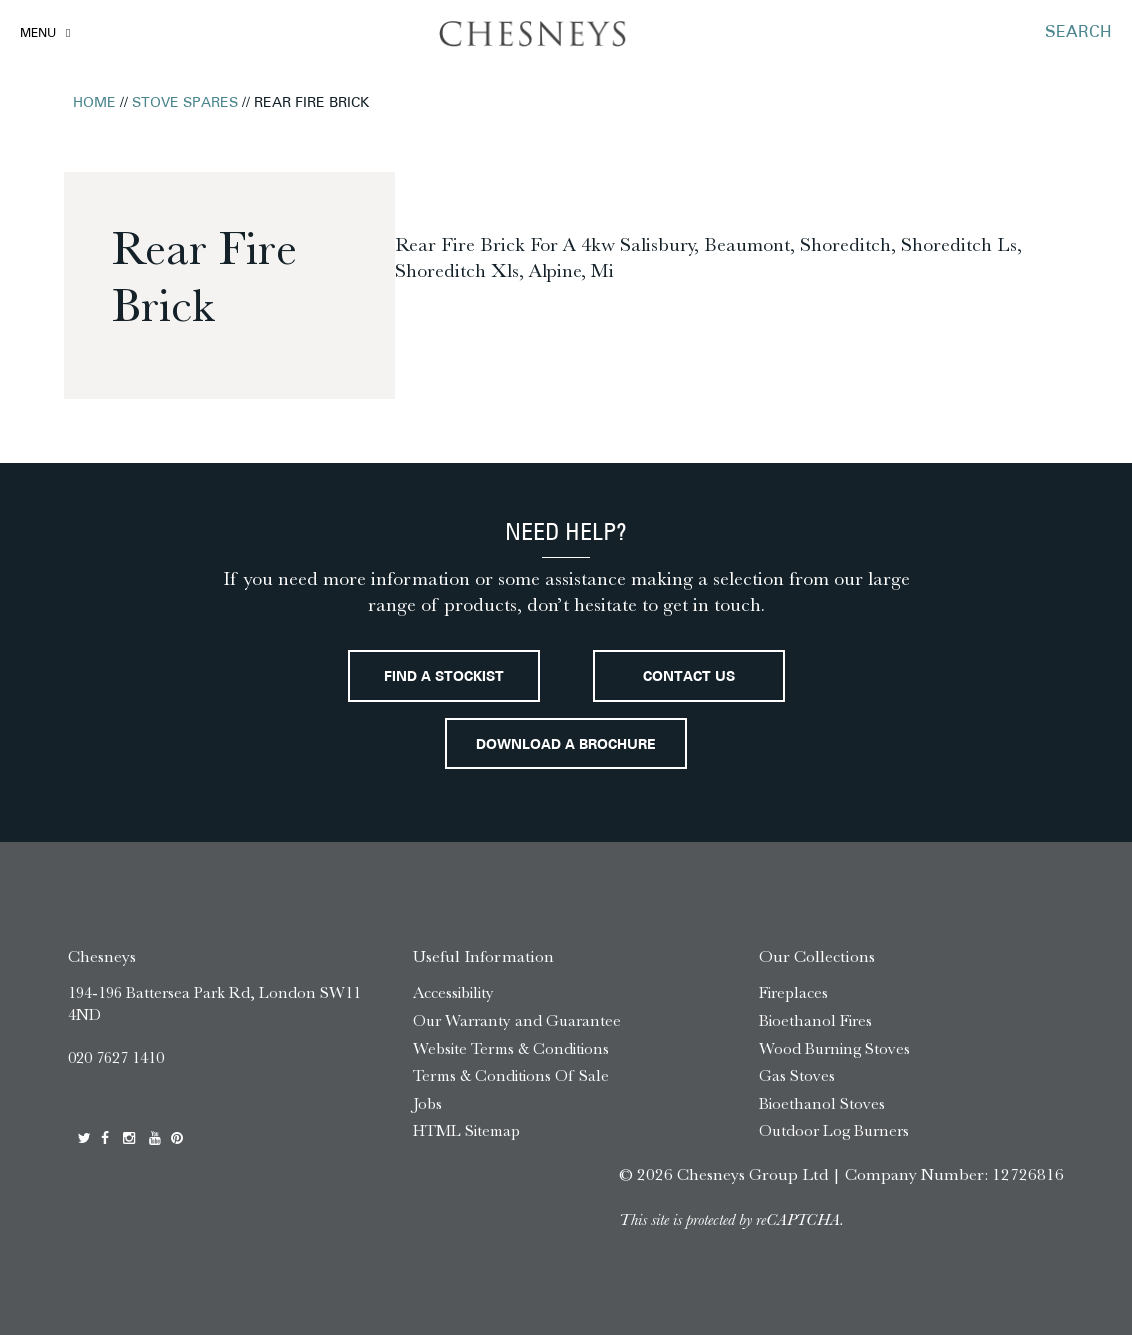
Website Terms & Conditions (511, 1048)
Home (94, 103)
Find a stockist (444, 677)
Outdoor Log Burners (834, 1130)
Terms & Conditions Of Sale (511, 1075)
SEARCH (1078, 33)
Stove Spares (185, 103)
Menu (38, 34)
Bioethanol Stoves (822, 1103)
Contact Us (689, 677)
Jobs (427, 1103)
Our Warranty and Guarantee (517, 1020)
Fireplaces (793, 992)
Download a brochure (566, 745)
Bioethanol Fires (815, 1020)
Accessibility (453, 992)
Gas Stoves (797, 1075)
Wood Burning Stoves (834, 1048)
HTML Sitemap (466, 1130)
